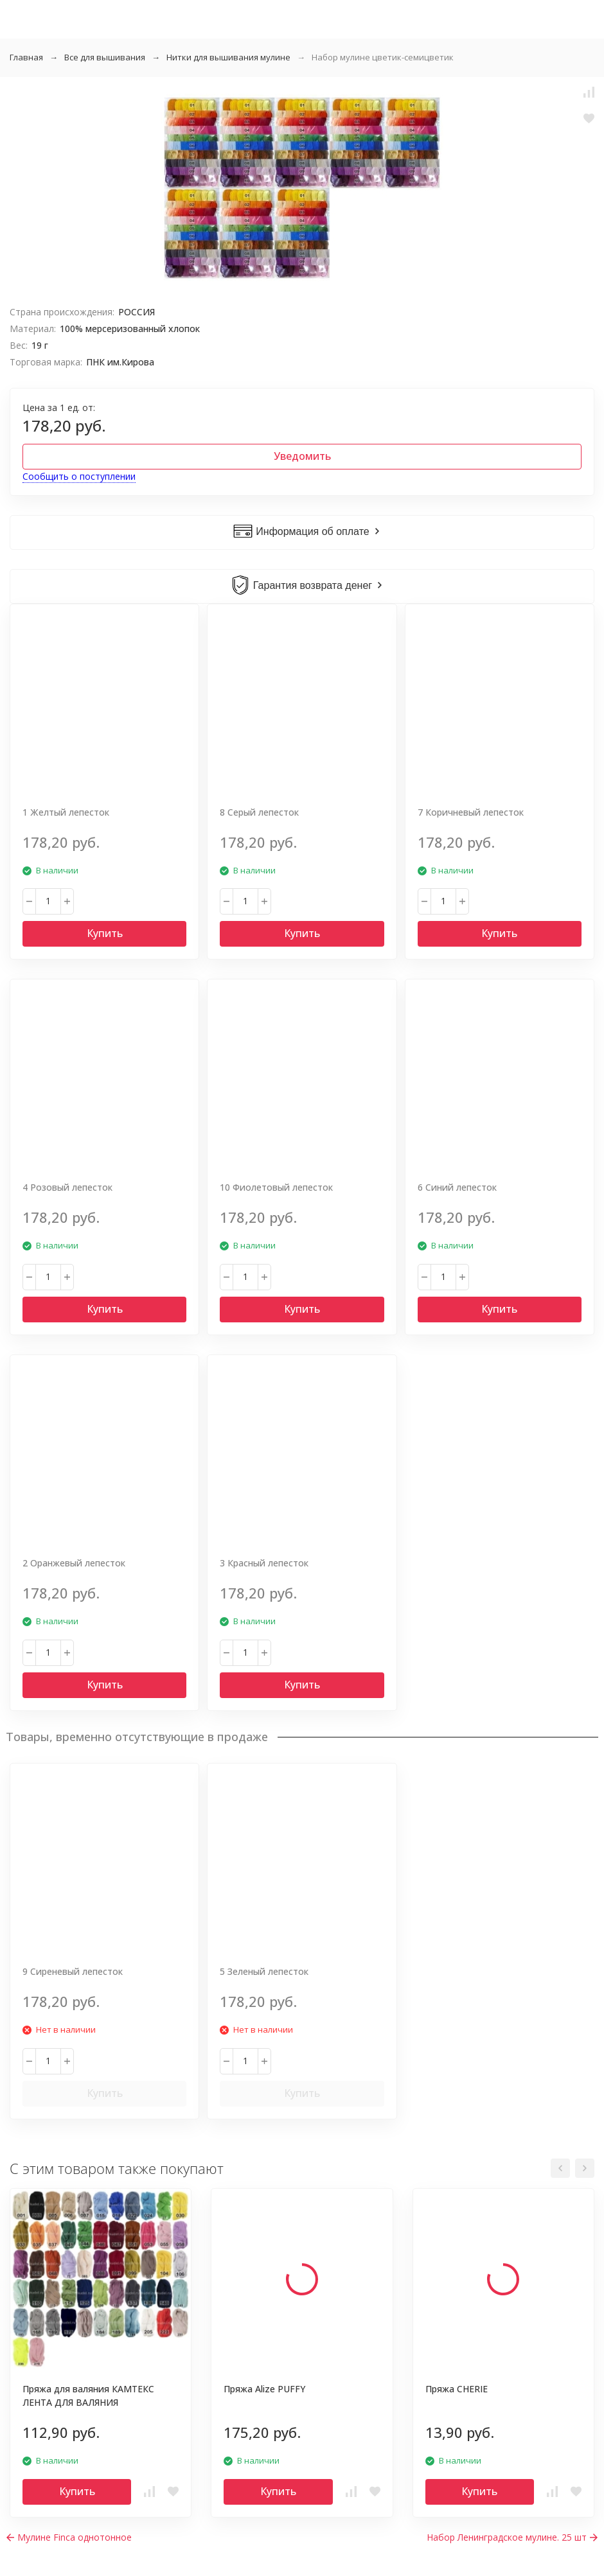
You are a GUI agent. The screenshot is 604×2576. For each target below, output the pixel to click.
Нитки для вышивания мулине (228, 57)
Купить (105, 933)
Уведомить (302, 456)
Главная (26, 57)
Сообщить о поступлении (79, 476)
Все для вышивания (104, 57)
